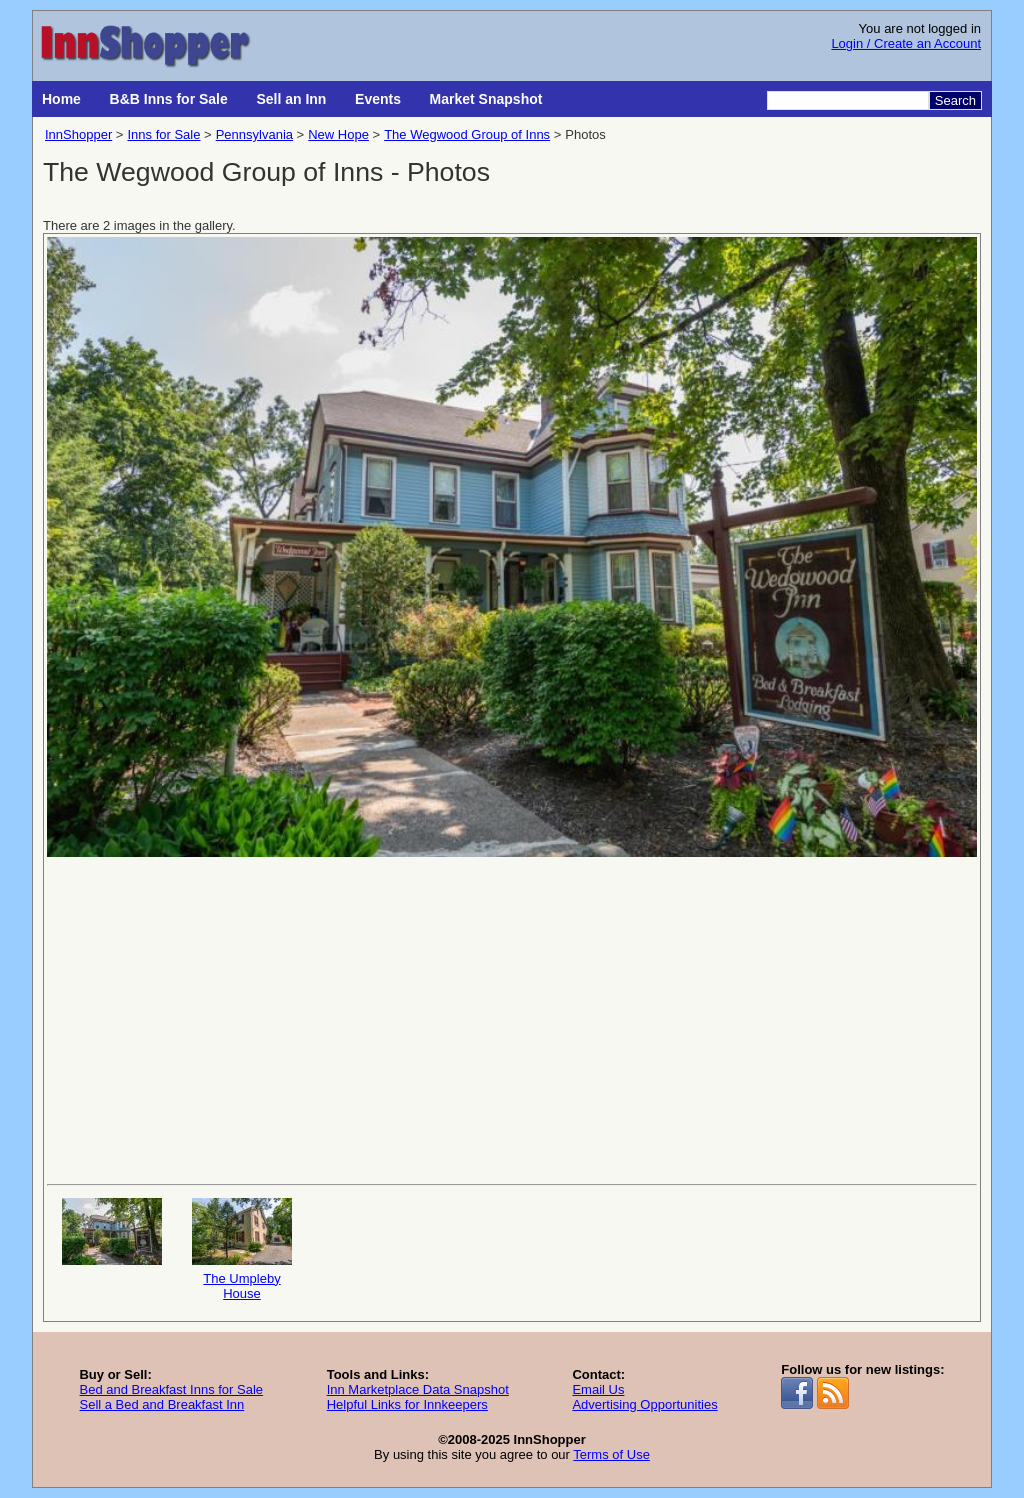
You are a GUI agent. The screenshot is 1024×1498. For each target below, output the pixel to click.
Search (955, 100)
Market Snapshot (486, 99)
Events (378, 99)
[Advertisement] (512, 1019)
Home (61, 99)
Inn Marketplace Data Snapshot (418, 1389)
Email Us (598, 1389)
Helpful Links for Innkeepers (407, 1404)
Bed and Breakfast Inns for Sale (171, 1389)
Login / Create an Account (906, 43)
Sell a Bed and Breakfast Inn (161, 1404)
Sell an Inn (291, 99)
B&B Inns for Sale (169, 99)
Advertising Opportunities (644, 1404)
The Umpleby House (242, 1249)
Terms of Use (611, 1454)
